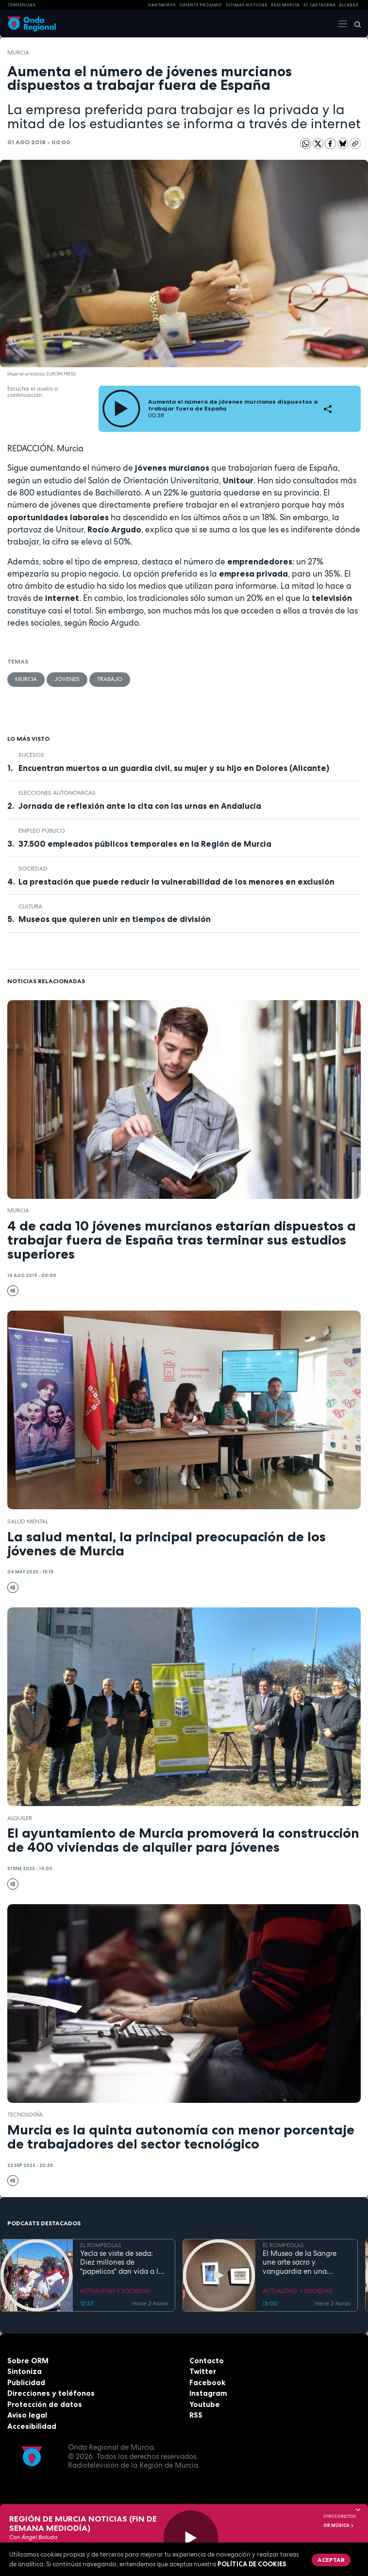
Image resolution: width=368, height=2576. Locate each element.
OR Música (338, 2525)
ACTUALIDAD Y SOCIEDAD (115, 2291)
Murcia (18, 52)
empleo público (41, 831)
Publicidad (26, 2382)
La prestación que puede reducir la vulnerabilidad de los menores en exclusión (176, 882)
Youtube (204, 2404)
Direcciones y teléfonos (51, 2393)
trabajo (109, 679)
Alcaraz (349, 4)
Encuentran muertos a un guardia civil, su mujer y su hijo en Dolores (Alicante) (173, 768)
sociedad (33, 868)
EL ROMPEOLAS (100, 2245)
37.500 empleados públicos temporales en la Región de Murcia (144, 844)
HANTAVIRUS (162, 4)
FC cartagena (319, 4)
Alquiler (19, 1818)
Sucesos (31, 755)
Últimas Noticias (247, 4)
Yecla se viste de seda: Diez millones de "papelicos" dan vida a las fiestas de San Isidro (123, 2262)
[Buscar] (354, 24)
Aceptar (331, 2559)
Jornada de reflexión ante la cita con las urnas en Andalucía (139, 806)
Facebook (207, 2382)
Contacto (206, 2360)
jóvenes (67, 679)
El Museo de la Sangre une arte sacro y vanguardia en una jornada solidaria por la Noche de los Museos (302, 2262)
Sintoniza (24, 2371)
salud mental (27, 1521)
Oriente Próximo (200, 4)
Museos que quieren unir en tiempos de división (114, 919)
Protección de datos (44, 2404)
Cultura (30, 906)
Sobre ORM (28, 2360)
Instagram (208, 2393)
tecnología (25, 2114)
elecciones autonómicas (57, 793)
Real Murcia (285, 4)
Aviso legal (27, 2415)
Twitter (202, 2371)
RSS (195, 2415)
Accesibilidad (31, 2426)
